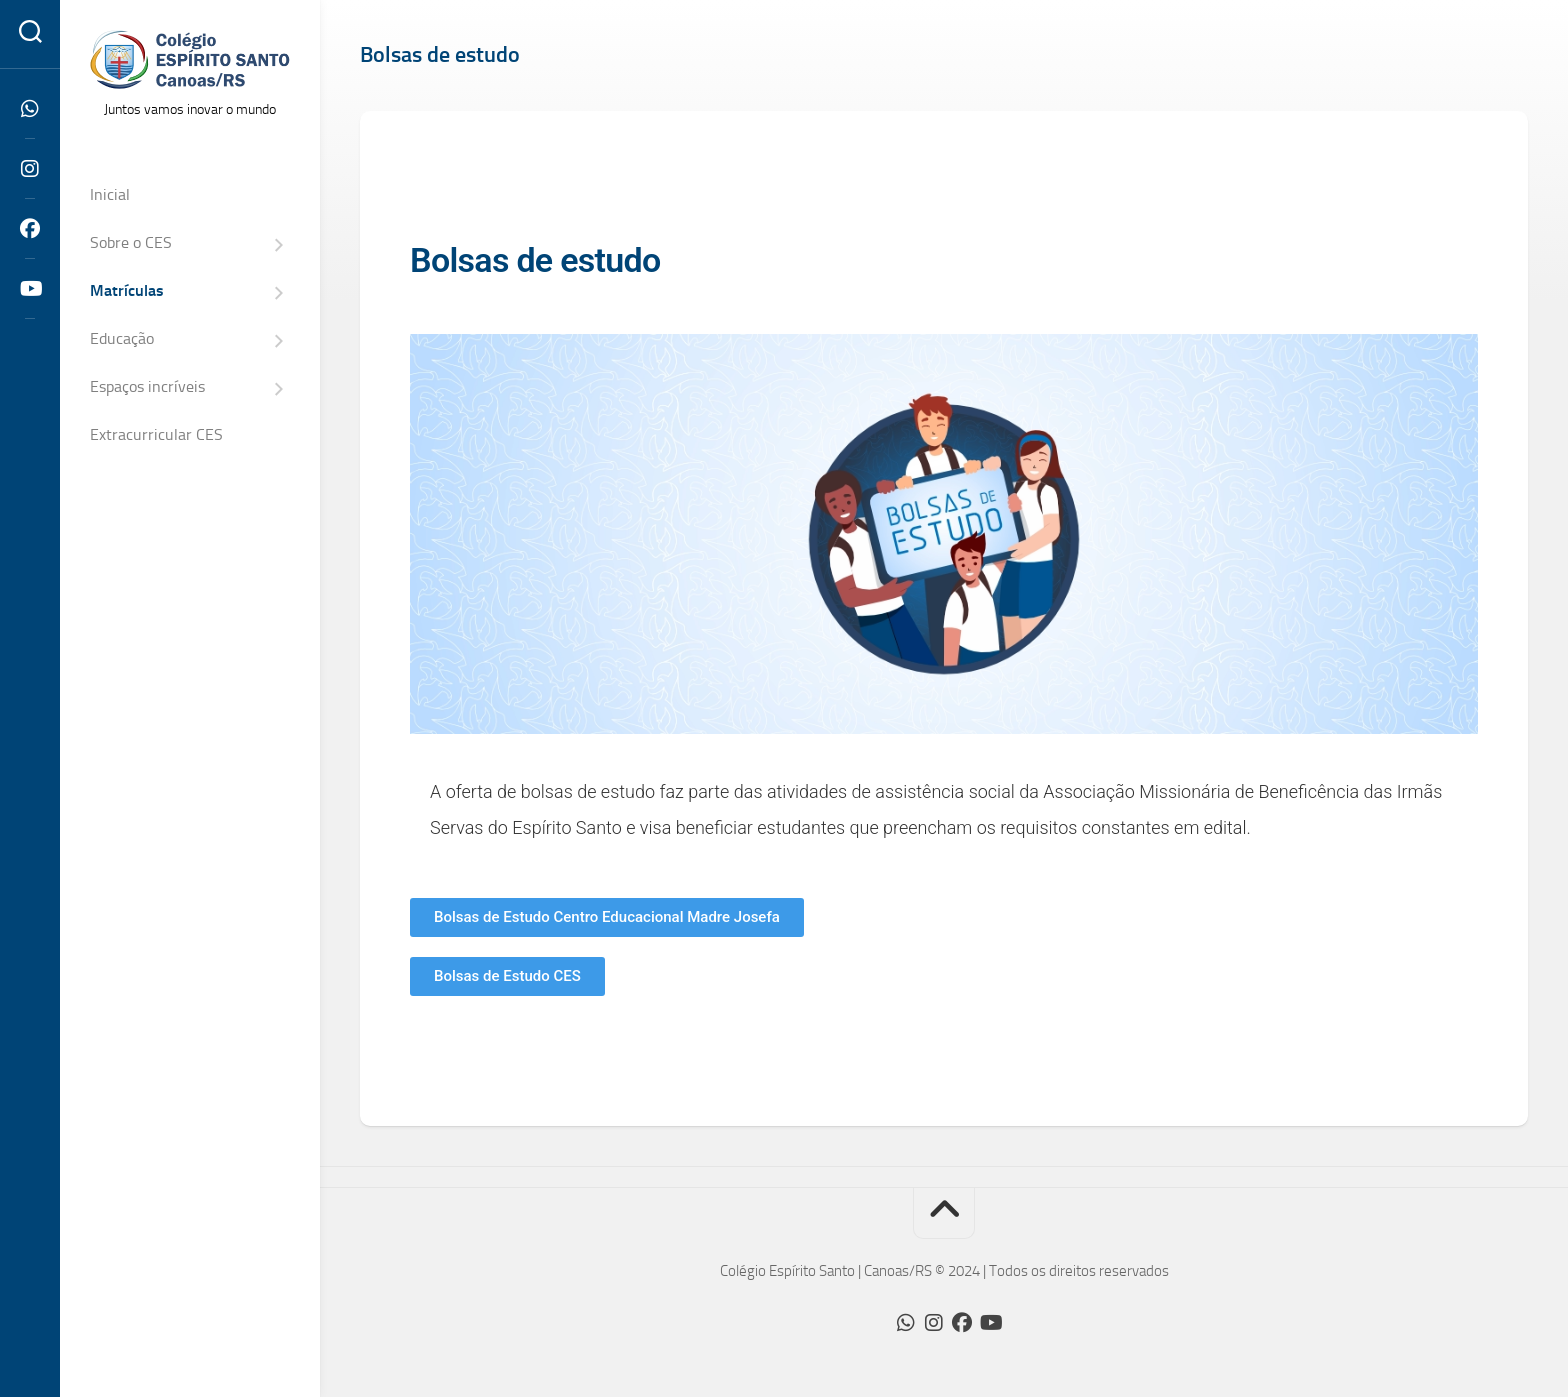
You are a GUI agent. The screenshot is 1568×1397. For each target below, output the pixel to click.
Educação (122, 338)
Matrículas (127, 290)
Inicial (110, 194)
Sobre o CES (131, 242)
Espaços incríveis (147, 386)
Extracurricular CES (156, 434)
